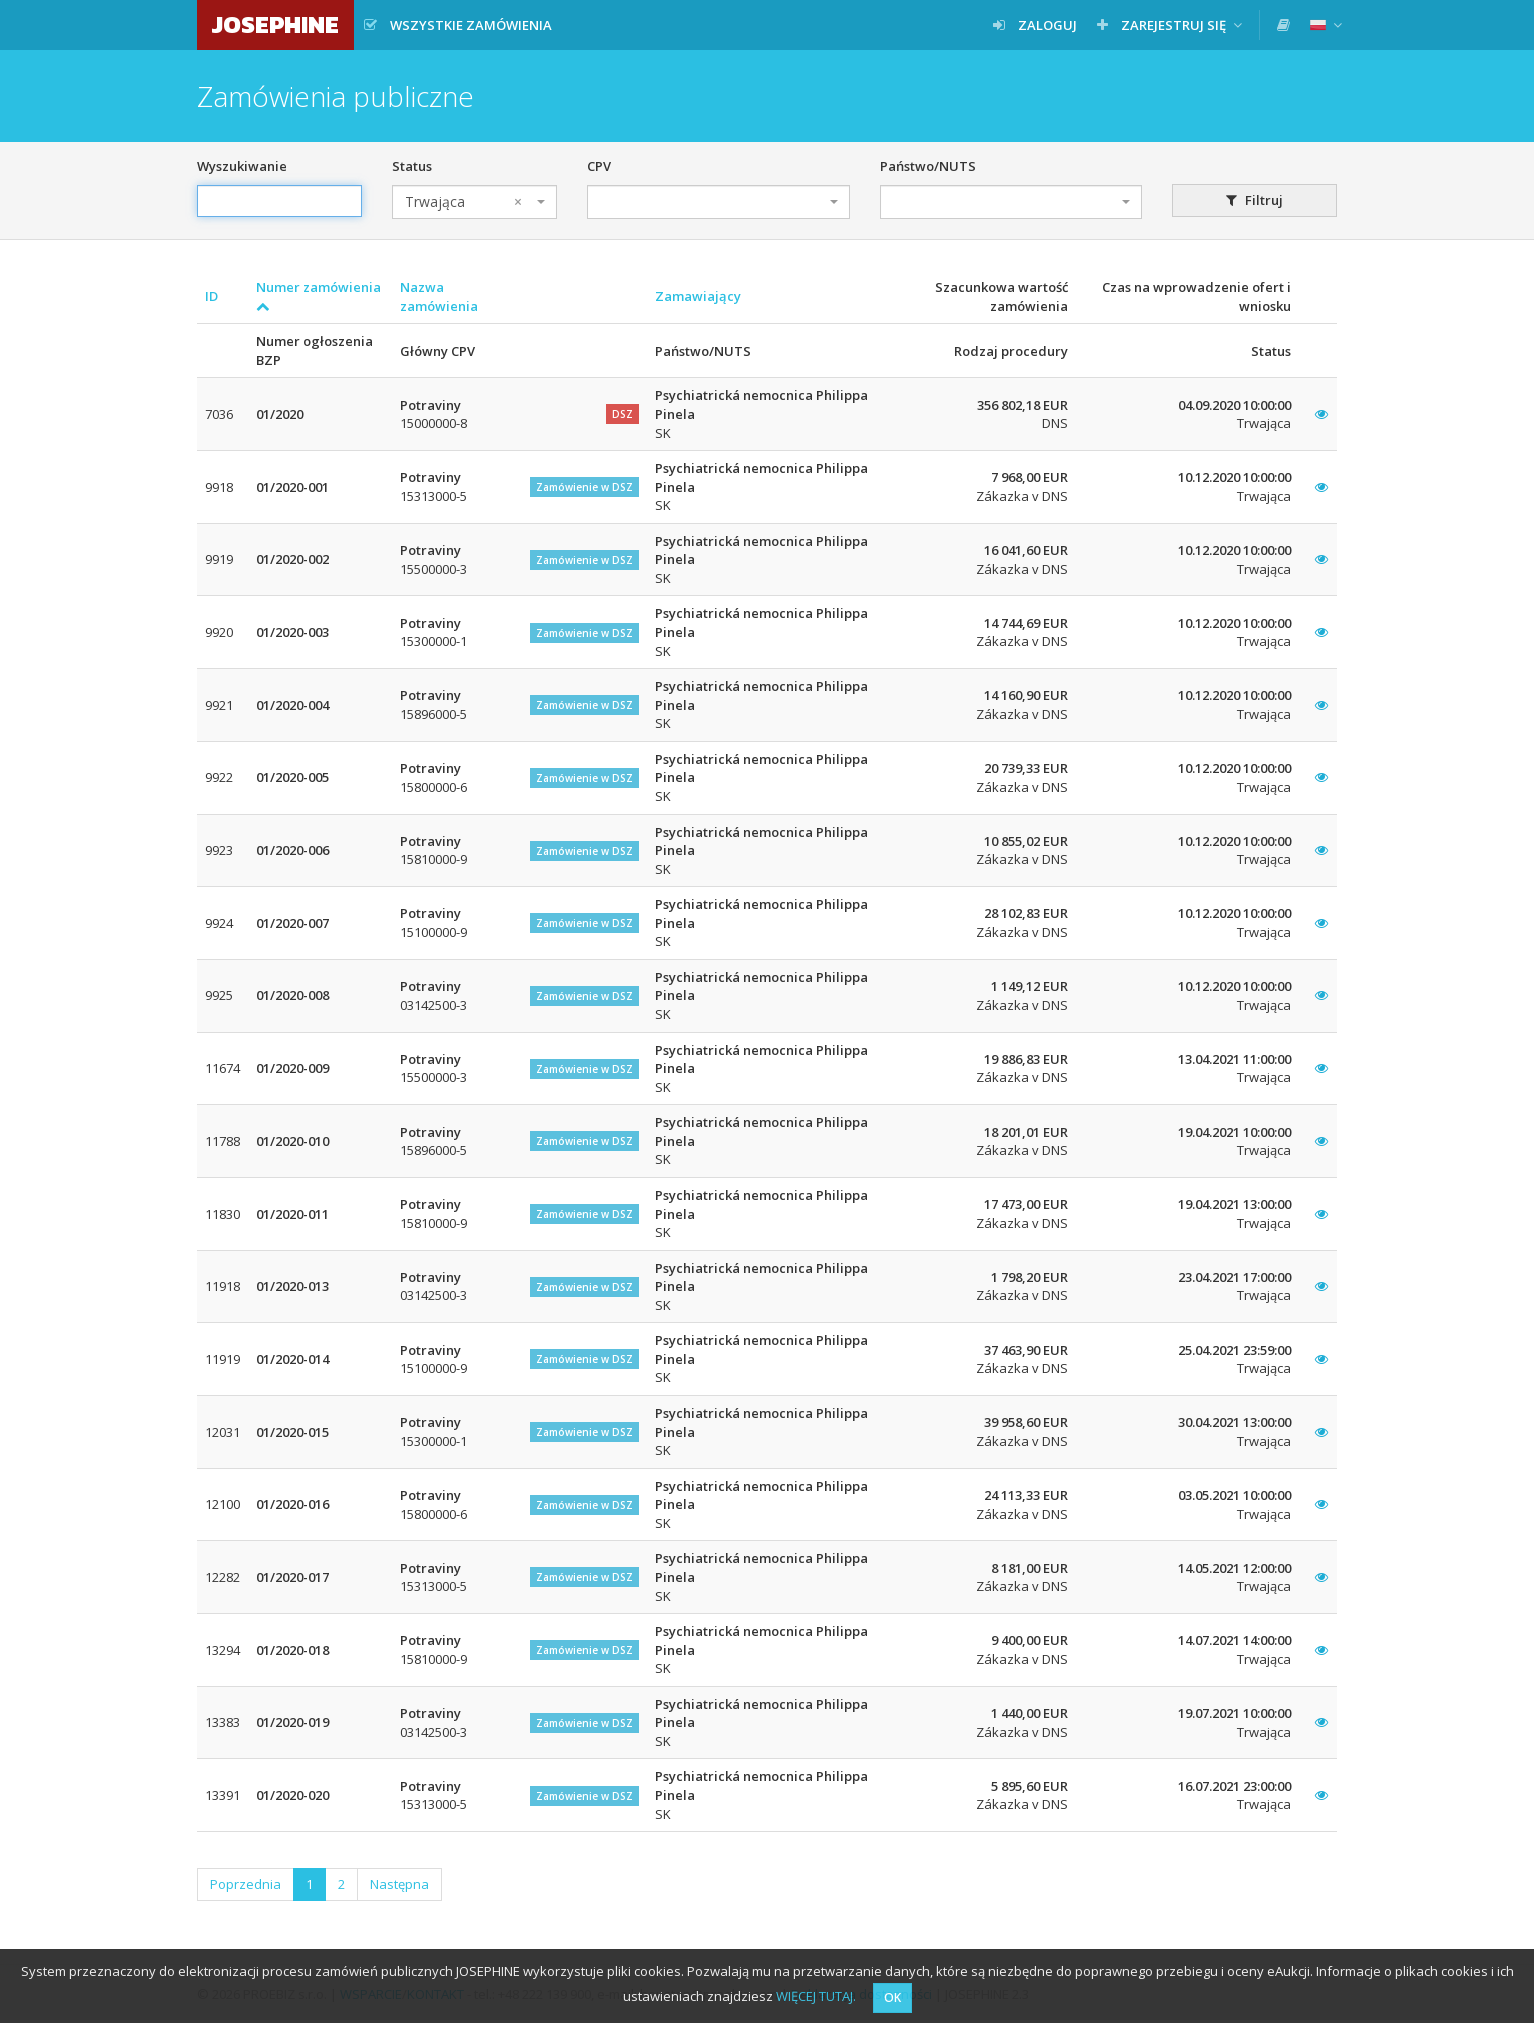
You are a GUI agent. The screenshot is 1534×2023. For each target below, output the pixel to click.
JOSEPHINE (275, 24)
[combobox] (474, 202)
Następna (399, 1884)
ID (211, 296)
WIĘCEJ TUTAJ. (816, 1996)
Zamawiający (698, 296)
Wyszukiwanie (242, 166)
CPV (599, 166)
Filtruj (1254, 200)
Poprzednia (245, 1884)
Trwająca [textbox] (463, 202)
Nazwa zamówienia (439, 296)
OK (892, 1997)
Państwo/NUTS (928, 166)
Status (412, 166)
